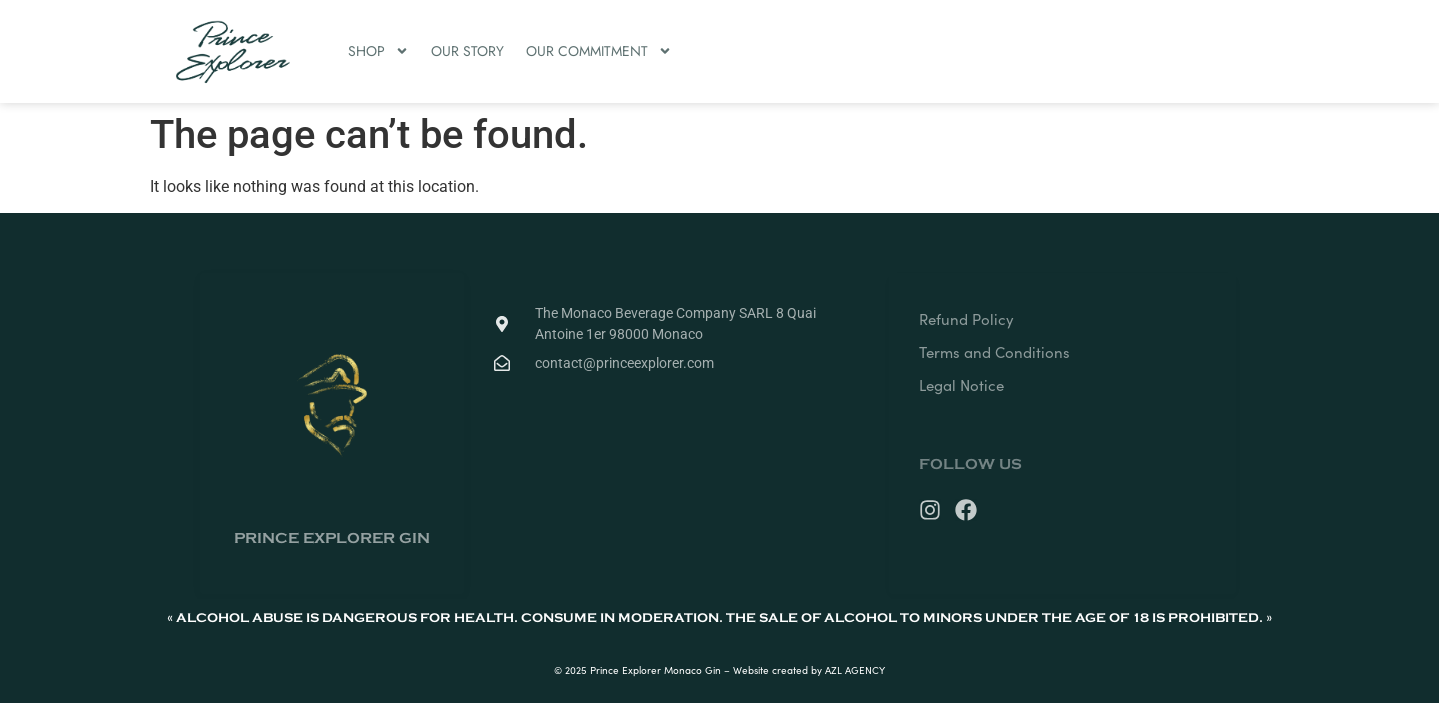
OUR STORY (467, 51)
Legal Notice (961, 385)
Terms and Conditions (994, 352)
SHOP (378, 51)
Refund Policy (966, 319)
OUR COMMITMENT (599, 51)
